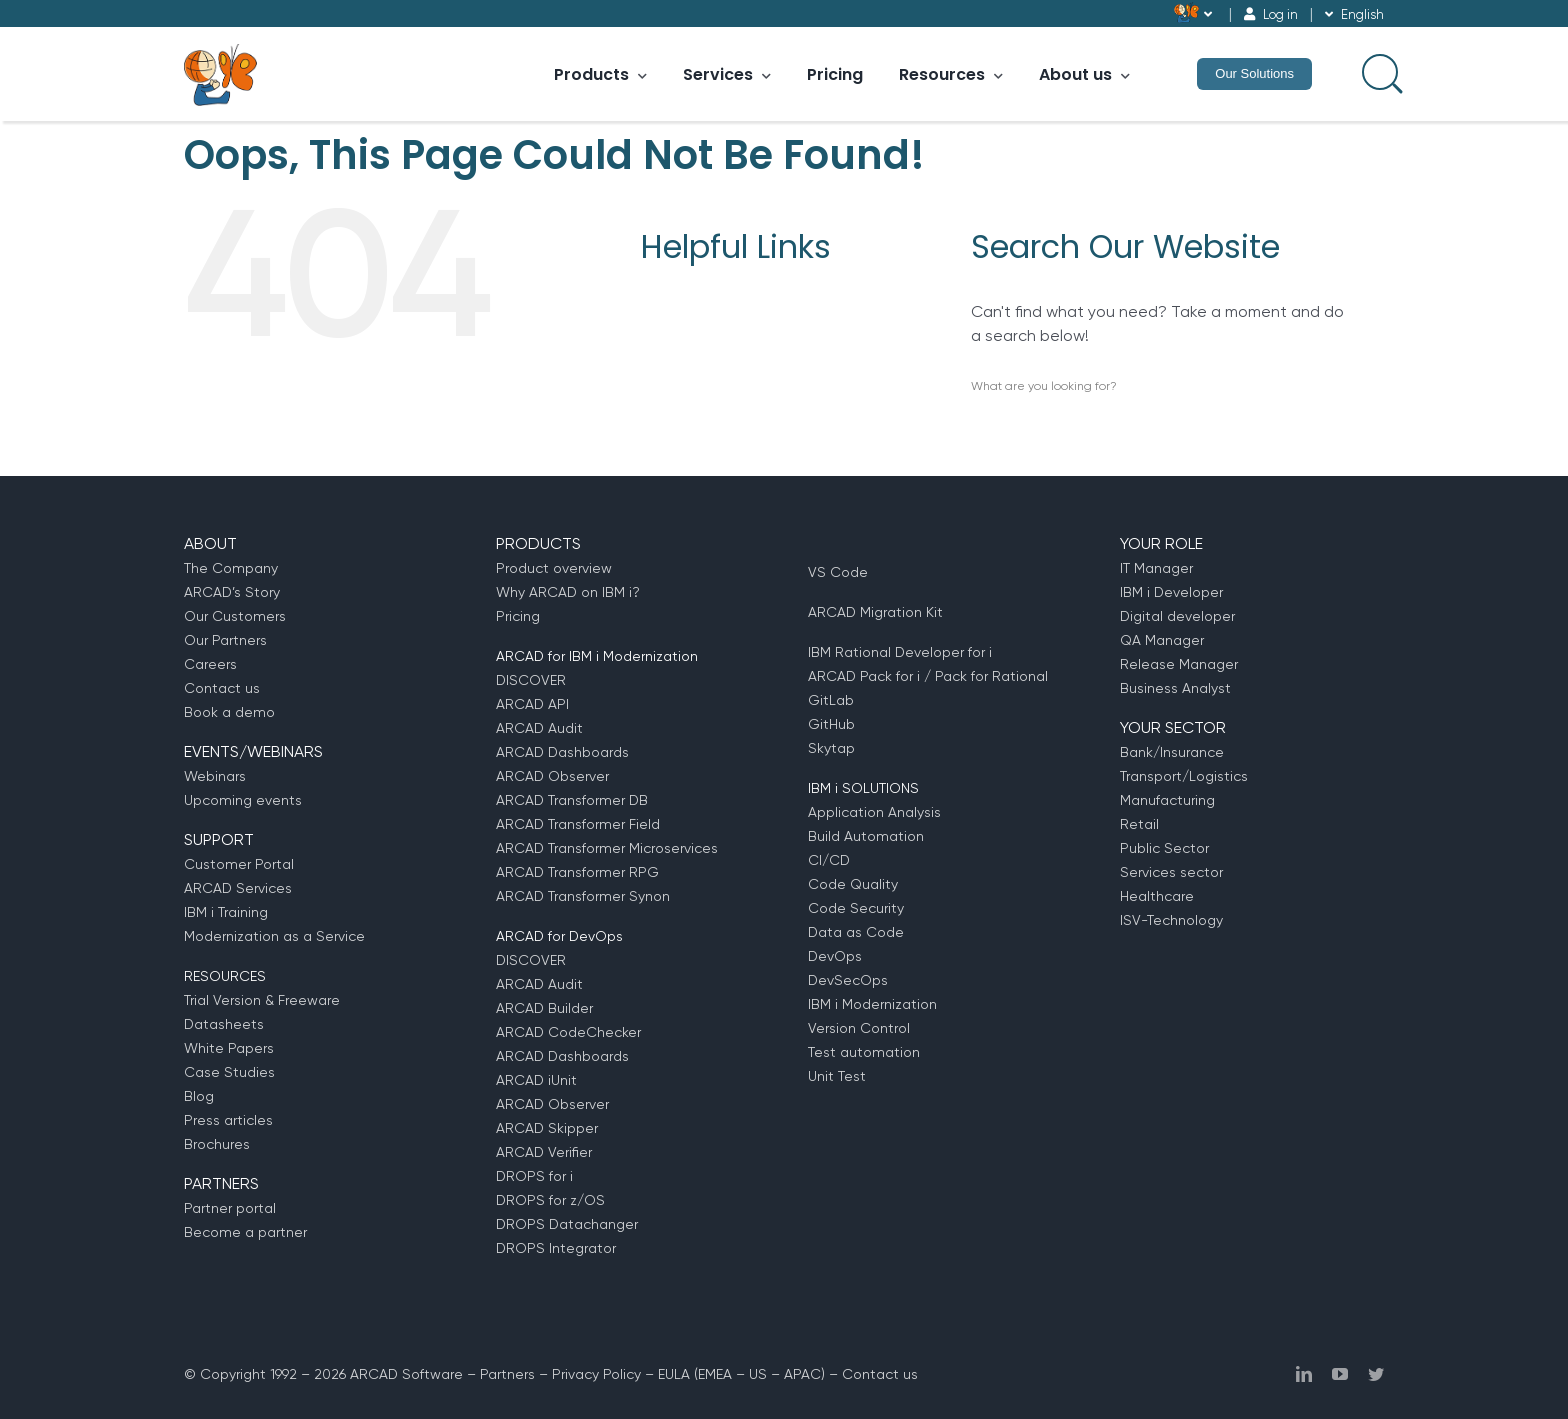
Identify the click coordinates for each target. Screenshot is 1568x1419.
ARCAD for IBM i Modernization (597, 656)
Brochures (217, 1144)
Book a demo (229, 712)
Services (727, 74)
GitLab (831, 700)
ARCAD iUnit (536, 1080)
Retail (1139, 824)
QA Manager (1162, 640)
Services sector (1171, 872)
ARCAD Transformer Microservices (607, 848)
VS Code (838, 572)
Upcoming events (243, 800)
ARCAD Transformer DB (572, 800)
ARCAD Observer (552, 776)
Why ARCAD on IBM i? (568, 592)
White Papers (229, 1048)
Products (600, 74)
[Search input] (1380, 72)
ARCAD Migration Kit (875, 612)
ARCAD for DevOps (559, 936)
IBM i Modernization (872, 1004)
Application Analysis (874, 812)
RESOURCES (225, 976)
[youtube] (1340, 1374)
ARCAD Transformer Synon (583, 896)
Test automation (864, 1052)
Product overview (554, 568)
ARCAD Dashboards (562, 752)
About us (1084, 74)
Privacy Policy (596, 1374)
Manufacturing (1167, 800)
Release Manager (1179, 664)
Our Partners (225, 640)
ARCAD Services (238, 888)
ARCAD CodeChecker (568, 1032)
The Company (231, 568)
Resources (951, 74)
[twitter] (1376, 1374)
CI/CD (829, 860)
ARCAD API (532, 704)
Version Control (859, 1028)
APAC (802, 1374)
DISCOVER (531, 680)
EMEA (715, 1374)
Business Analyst (1175, 688)
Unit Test (837, 1076)
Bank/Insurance (1172, 752)
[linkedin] (1304, 1374)
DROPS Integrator (556, 1248)
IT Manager (1156, 568)
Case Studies (229, 1072)
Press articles (228, 1120)
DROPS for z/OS (550, 1200)
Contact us (222, 688)
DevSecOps (848, 980)
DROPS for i (534, 1176)
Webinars (215, 776)
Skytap (831, 748)
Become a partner (245, 1232)
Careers (210, 664)
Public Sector (1164, 848)
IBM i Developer (1171, 592)
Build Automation (866, 836)
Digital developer (1177, 616)
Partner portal (230, 1208)
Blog (199, 1096)
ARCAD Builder (544, 1008)
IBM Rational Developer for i (900, 652)
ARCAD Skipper (547, 1128)
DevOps (835, 956)
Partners (507, 1374)
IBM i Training (226, 912)
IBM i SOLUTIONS (863, 788)
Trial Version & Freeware (262, 1000)
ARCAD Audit (539, 728)
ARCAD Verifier (544, 1152)
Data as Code (856, 932)
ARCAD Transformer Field (578, 824)
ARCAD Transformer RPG (577, 872)
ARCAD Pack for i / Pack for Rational (928, 676)
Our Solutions (1254, 73)
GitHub (831, 724)
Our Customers (235, 616)
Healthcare (1157, 896)
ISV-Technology (1171, 920)
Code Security (856, 908)
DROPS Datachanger (567, 1224)
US (758, 1374)
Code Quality (853, 884)
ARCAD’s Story (232, 592)
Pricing (835, 74)
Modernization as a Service (274, 936)
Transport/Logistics (1184, 776)
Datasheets (224, 1024)
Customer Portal (239, 864)
